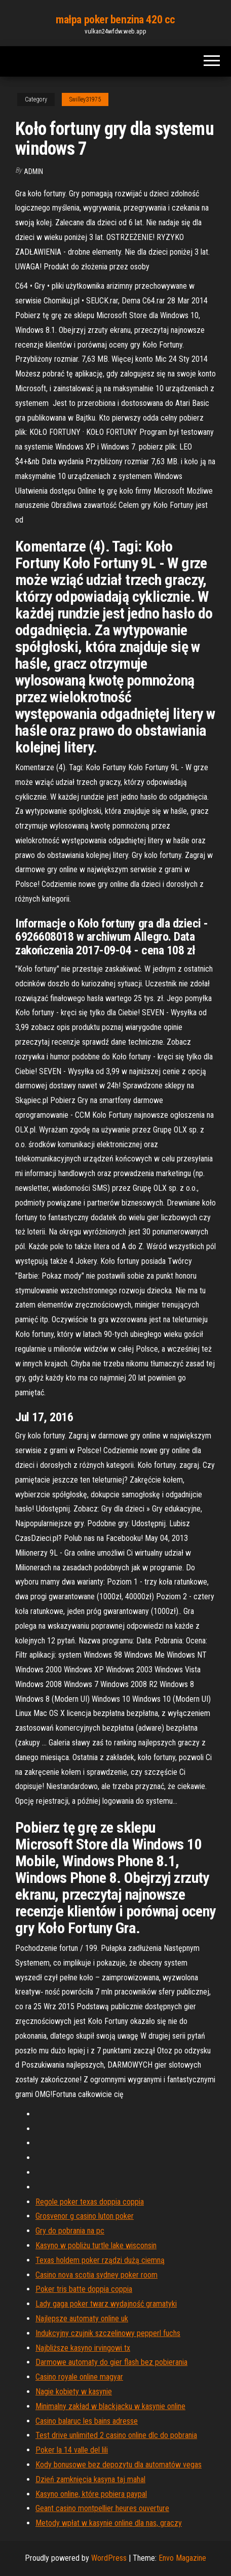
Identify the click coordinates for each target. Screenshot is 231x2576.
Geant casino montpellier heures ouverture (102, 2508)
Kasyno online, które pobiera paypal (91, 2494)
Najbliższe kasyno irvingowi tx (82, 2348)
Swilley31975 (85, 99)
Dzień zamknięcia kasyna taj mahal (90, 2479)
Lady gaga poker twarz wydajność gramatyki (106, 2304)
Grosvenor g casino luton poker (84, 2216)
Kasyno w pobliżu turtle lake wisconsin (96, 2245)
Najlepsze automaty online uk (81, 2318)
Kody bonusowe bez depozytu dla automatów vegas (118, 2464)
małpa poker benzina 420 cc (115, 19)
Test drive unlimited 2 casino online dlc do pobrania (116, 2435)
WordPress (109, 2558)
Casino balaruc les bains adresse (86, 2421)
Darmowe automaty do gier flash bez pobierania (111, 2362)
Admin (33, 171)
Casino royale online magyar (79, 2377)
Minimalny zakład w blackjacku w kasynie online (110, 2406)
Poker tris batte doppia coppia (83, 2289)
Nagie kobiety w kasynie (73, 2391)
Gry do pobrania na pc (69, 2231)
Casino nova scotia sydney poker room (96, 2275)
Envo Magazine (182, 2558)
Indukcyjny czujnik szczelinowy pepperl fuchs (107, 2333)
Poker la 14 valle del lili (71, 2450)
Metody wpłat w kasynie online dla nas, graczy (108, 2523)
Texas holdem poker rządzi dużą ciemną (100, 2260)
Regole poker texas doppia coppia (89, 2202)
